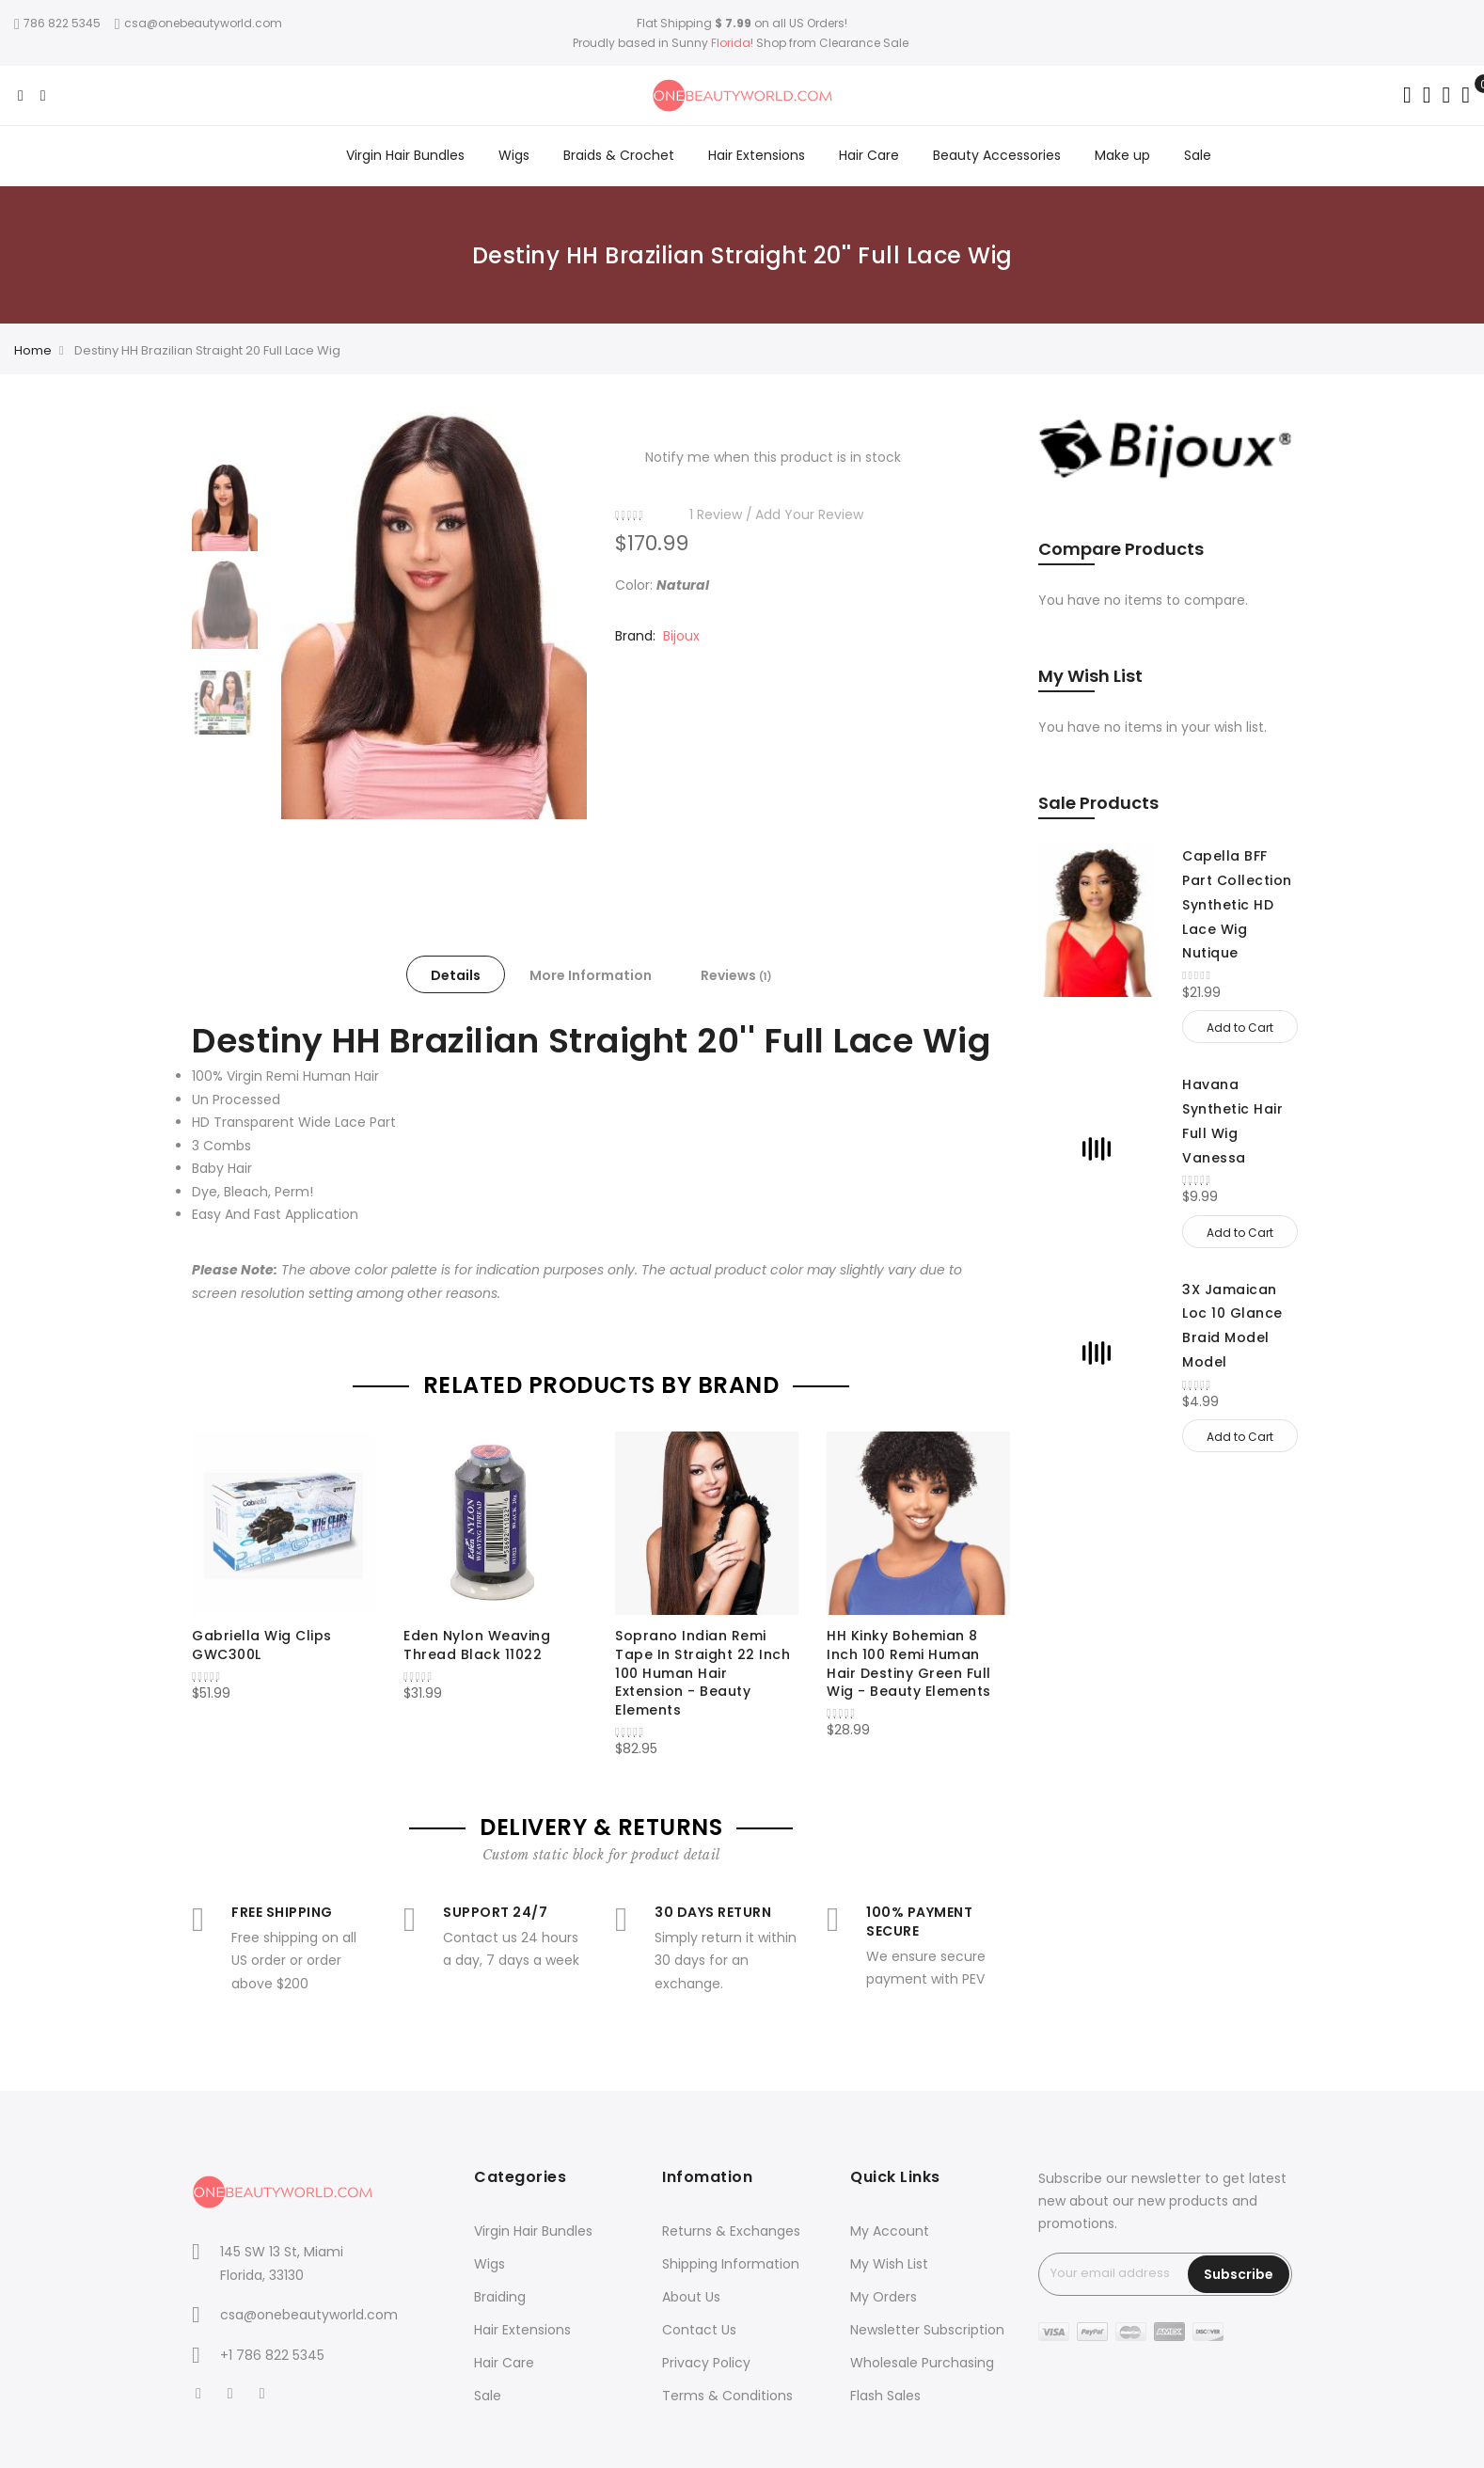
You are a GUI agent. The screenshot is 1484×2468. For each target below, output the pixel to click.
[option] (225, 507)
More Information (590, 975)
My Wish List (889, 2263)
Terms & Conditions (727, 2395)
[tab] (455, 974)
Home (33, 350)
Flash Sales (885, 2395)
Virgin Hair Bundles (533, 2231)
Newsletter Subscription (927, 2329)
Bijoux (681, 635)
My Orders (883, 2296)
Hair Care (504, 2362)
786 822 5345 (57, 23)
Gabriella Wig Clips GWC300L (262, 1645)
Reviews (736, 975)
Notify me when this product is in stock (773, 457)
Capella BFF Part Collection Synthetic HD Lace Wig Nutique (1237, 904)
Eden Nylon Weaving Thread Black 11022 (476, 1645)
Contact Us (699, 2329)
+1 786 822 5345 (272, 2355)
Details (456, 975)
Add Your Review (809, 514)
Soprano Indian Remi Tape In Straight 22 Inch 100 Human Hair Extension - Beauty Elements (702, 1672)
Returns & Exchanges (731, 2231)
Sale (487, 2395)
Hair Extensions (522, 2329)
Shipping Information (730, 2263)
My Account (889, 2231)
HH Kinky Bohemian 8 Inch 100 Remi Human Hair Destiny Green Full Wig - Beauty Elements (909, 1663)
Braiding (500, 2296)
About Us (691, 2296)
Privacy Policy (706, 2362)
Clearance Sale (863, 43)
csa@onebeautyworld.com (198, 23)
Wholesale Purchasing (922, 2362)
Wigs (489, 2263)
